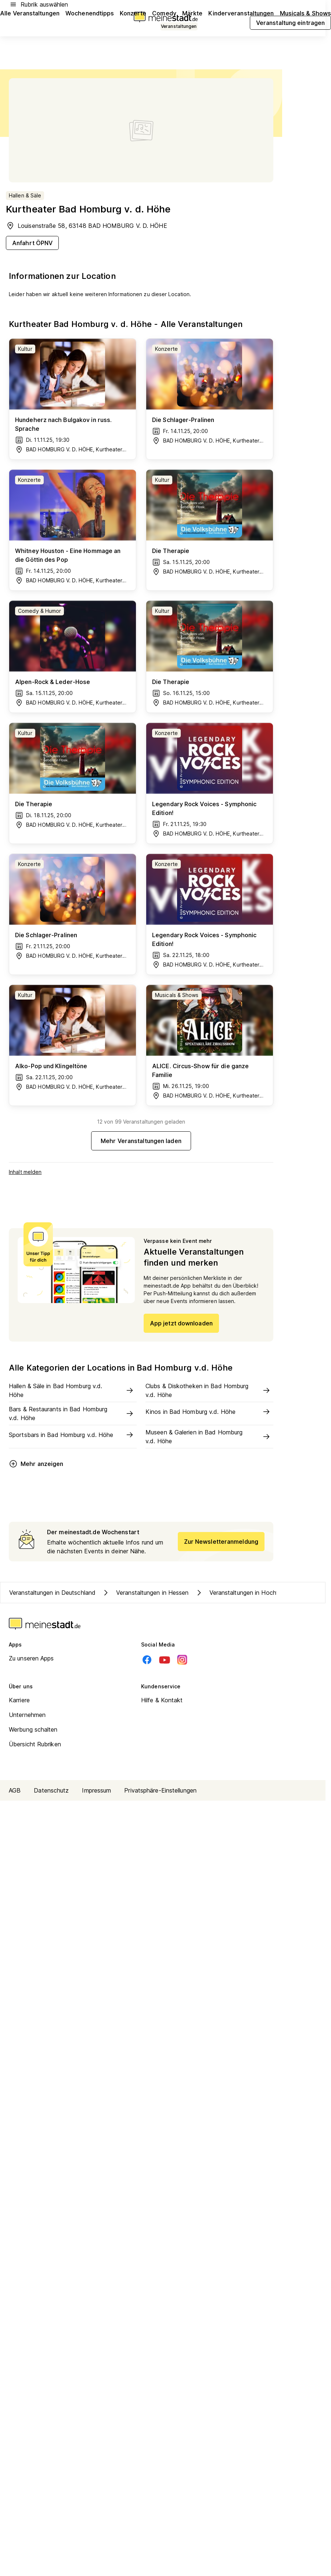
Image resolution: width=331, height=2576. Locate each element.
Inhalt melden (25, 1172)
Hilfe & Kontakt (162, 1700)
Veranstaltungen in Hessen (145, 1592)
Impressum (96, 1790)
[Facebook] (147, 1660)
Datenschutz (51, 1790)
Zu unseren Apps (31, 1658)
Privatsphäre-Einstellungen (160, 1790)
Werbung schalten (33, 1729)
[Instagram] (182, 1660)
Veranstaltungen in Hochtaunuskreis (251, 1592)
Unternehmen (27, 1714)
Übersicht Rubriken (35, 1744)
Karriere (19, 1700)
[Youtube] (164, 1660)
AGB (15, 1790)
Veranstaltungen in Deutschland (52, 1592)
